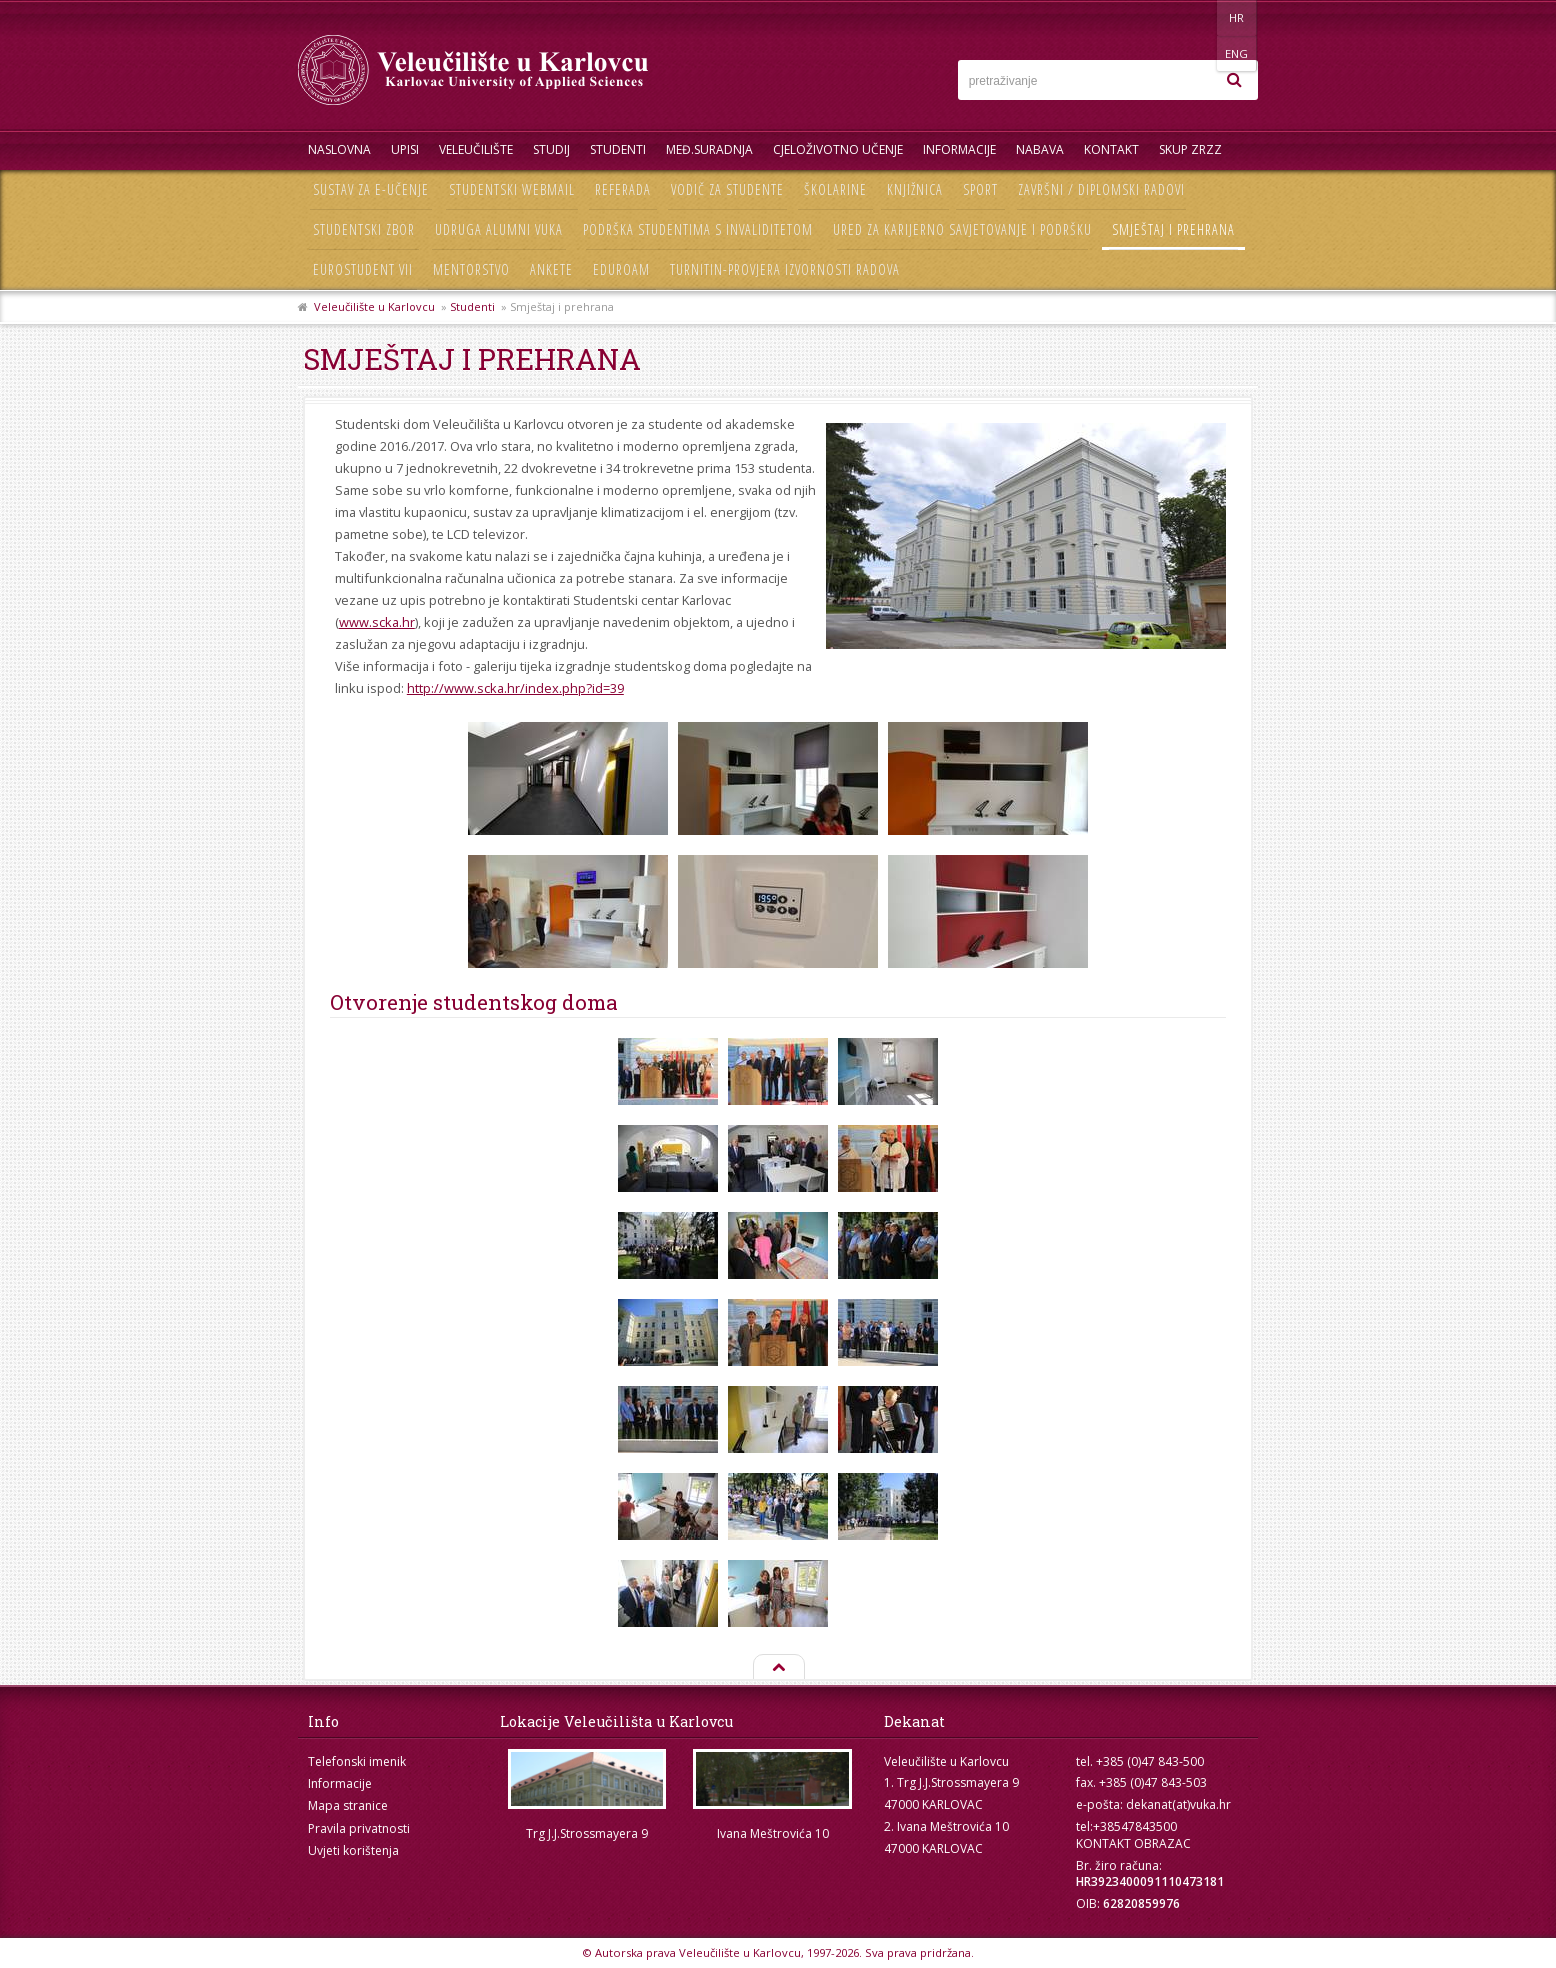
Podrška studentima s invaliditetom (698, 229)
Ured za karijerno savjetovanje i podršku (962, 229)
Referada (623, 189)
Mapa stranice (348, 1805)
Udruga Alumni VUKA (499, 229)
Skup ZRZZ (1190, 149)
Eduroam (621, 269)
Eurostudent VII (363, 269)
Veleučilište (476, 149)
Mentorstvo (471, 269)
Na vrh (778, 1668)
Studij (551, 149)
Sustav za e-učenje (371, 189)
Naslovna (339, 149)
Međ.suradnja (709, 149)
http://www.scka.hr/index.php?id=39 (515, 688)
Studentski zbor (364, 229)
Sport (980, 189)
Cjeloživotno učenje (838, 149)
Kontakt (1111, 149)
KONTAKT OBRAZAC (1133, 1843)
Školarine (835, 189)
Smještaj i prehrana (1173, 229)
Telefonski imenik (357, 1761)
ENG (1237, 17)
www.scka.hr (377, 622)
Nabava (1040, 149)
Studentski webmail (512, 189)
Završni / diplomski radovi (1101, 189)
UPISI (405, 149)
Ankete (551, 269)
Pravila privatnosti (359, 1828)
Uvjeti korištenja (353, 1850)
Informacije (959, 149)
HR (1196, 17)
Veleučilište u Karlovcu (374, 306)
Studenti (618, 149)
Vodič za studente (727, 189)
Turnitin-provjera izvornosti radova (785, 269)
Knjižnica (915, 189)
